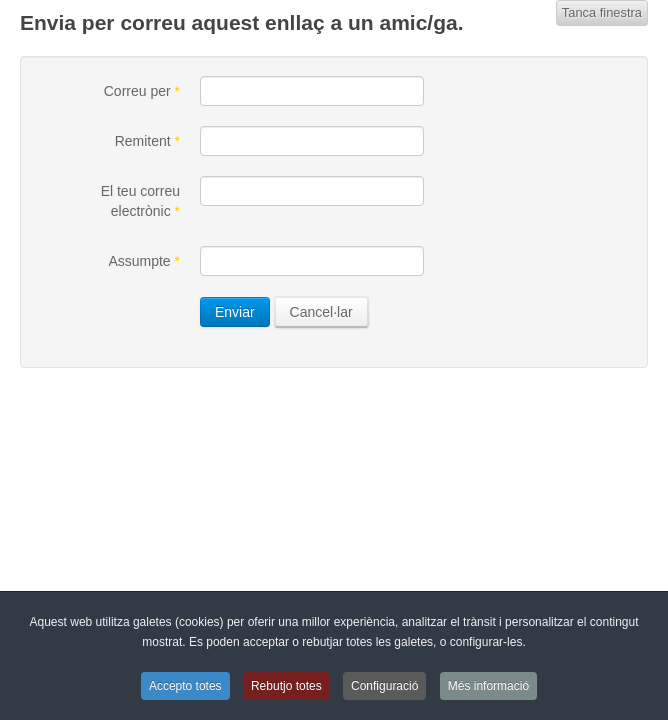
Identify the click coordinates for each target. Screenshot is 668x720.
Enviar (235, 312)
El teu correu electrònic (140, 201)
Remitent (147, 141)
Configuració (384, 686)
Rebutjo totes (286, 686)
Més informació (488, 686)
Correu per (142, 91)
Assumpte (144, 261)
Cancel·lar (321, 312)
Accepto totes (185, 686)
